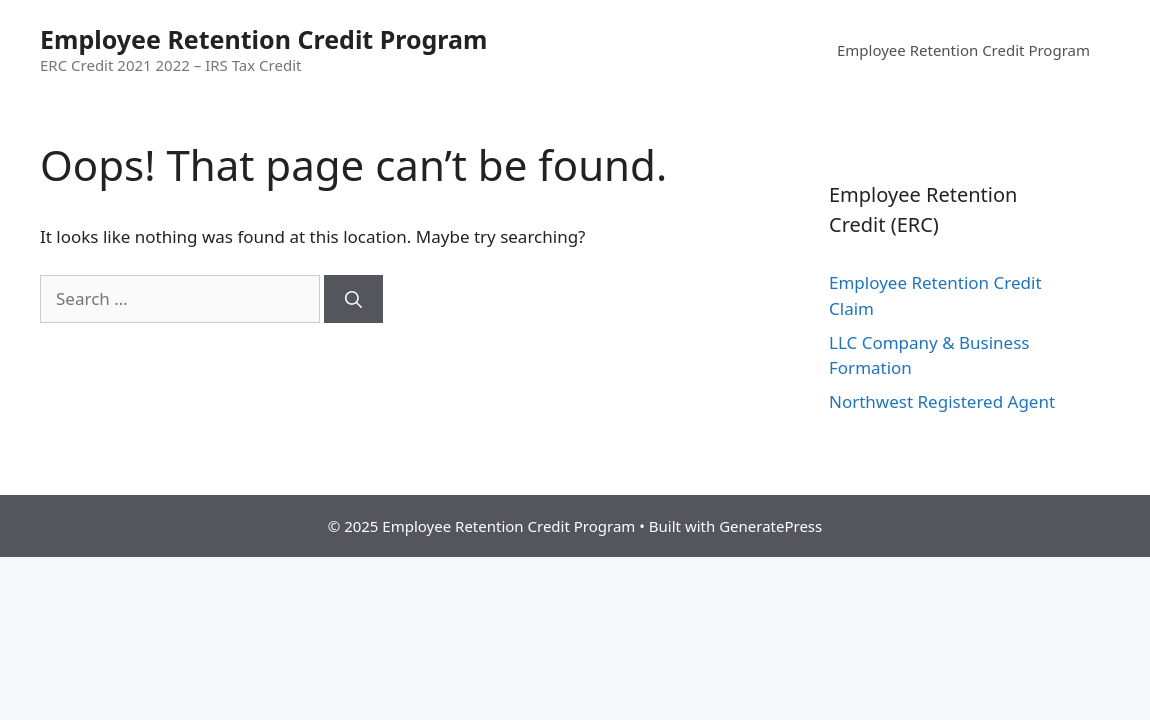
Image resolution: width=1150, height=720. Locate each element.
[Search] (353, 299)
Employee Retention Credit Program (263, 39)
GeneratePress (770, 526)
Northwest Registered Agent (942, 401)
